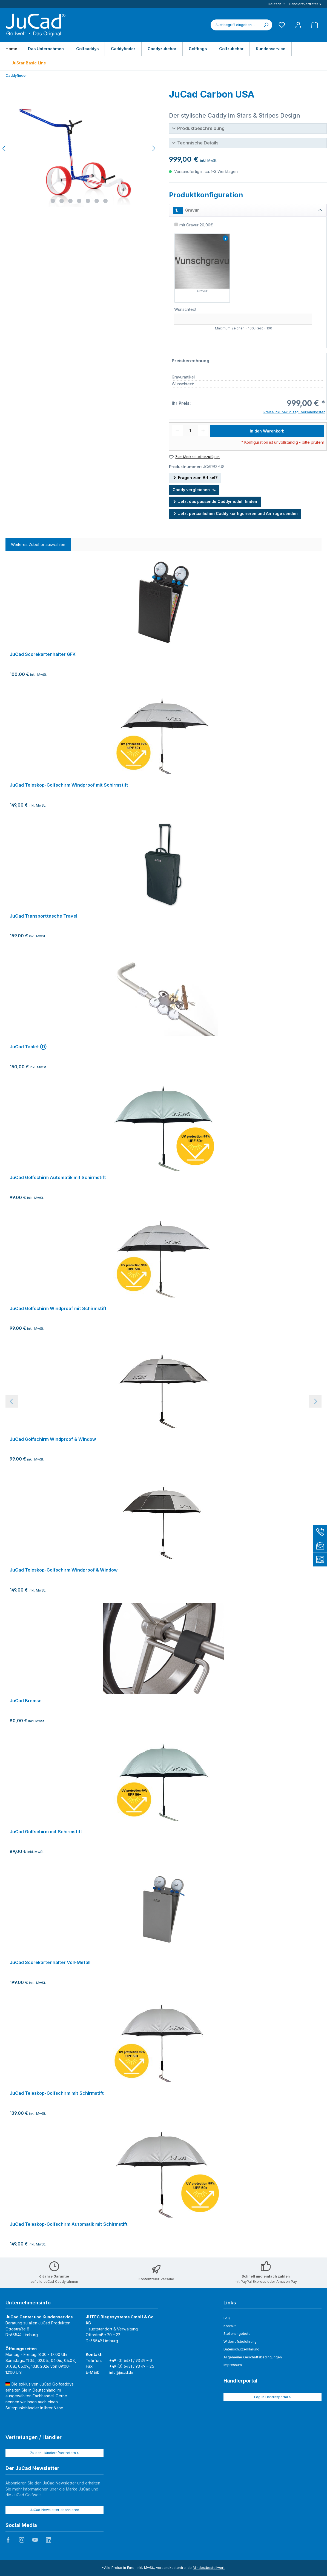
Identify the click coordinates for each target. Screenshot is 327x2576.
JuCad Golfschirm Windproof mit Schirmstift (58, 1308)
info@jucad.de (121, 2372)
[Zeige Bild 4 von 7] (79, 201)
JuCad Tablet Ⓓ (28, 1046)
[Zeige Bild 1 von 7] (53, 201)
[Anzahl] (190, 430)
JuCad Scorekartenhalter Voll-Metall (50, 1962)
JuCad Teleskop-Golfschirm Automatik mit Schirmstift (69, 2224)
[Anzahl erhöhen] (203, 430)
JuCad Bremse (26, 1700)
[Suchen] (266, 24)
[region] (163, 1401)
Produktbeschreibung (201, 128)
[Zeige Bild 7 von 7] (105, 201)
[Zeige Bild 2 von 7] (61, 201)
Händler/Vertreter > (305, 4)
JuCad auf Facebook (8, 2540)
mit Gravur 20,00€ (196, 225)
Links (229, 2302)
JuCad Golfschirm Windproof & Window (53, 1439)
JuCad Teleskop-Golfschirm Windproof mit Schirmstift (69, 785)
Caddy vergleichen (194, 489)
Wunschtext (185, 309)
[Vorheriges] (4, 148)
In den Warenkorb (267, 431)
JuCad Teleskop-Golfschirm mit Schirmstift (57, 2093)
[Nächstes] (154, 148)
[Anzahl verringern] (177, 430)
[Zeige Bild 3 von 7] (70, 201)
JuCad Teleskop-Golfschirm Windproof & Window (64, 1570)
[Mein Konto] (298, 24)
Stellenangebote (237, 2334)
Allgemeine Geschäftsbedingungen (252, 2357)
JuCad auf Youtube (35, 2540)
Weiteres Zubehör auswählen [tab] (38, 544)
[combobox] (235, 24)
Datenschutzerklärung (241, 2349)
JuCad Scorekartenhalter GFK (43, 654)
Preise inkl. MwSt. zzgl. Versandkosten (294, 412)
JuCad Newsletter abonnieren (54, 2510)
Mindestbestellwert (209, 2568)
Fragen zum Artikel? (195, 477)
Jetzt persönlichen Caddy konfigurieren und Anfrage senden (235, 512)
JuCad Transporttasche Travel (43, 916)
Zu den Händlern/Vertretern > (54, 2453)
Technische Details (198, 143)
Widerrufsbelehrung (240, 2341)
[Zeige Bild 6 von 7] (96, 201)
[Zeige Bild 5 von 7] (88, 201)
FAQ (226, 2318)
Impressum (232, 2365)
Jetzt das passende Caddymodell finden (215, 501)
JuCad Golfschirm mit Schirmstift (46, 1831)
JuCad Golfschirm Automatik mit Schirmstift (58, 1177)
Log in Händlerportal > (272, 2397)
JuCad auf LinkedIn (48, 2540)
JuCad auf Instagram (21, 2540)
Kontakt (229, 2326)
